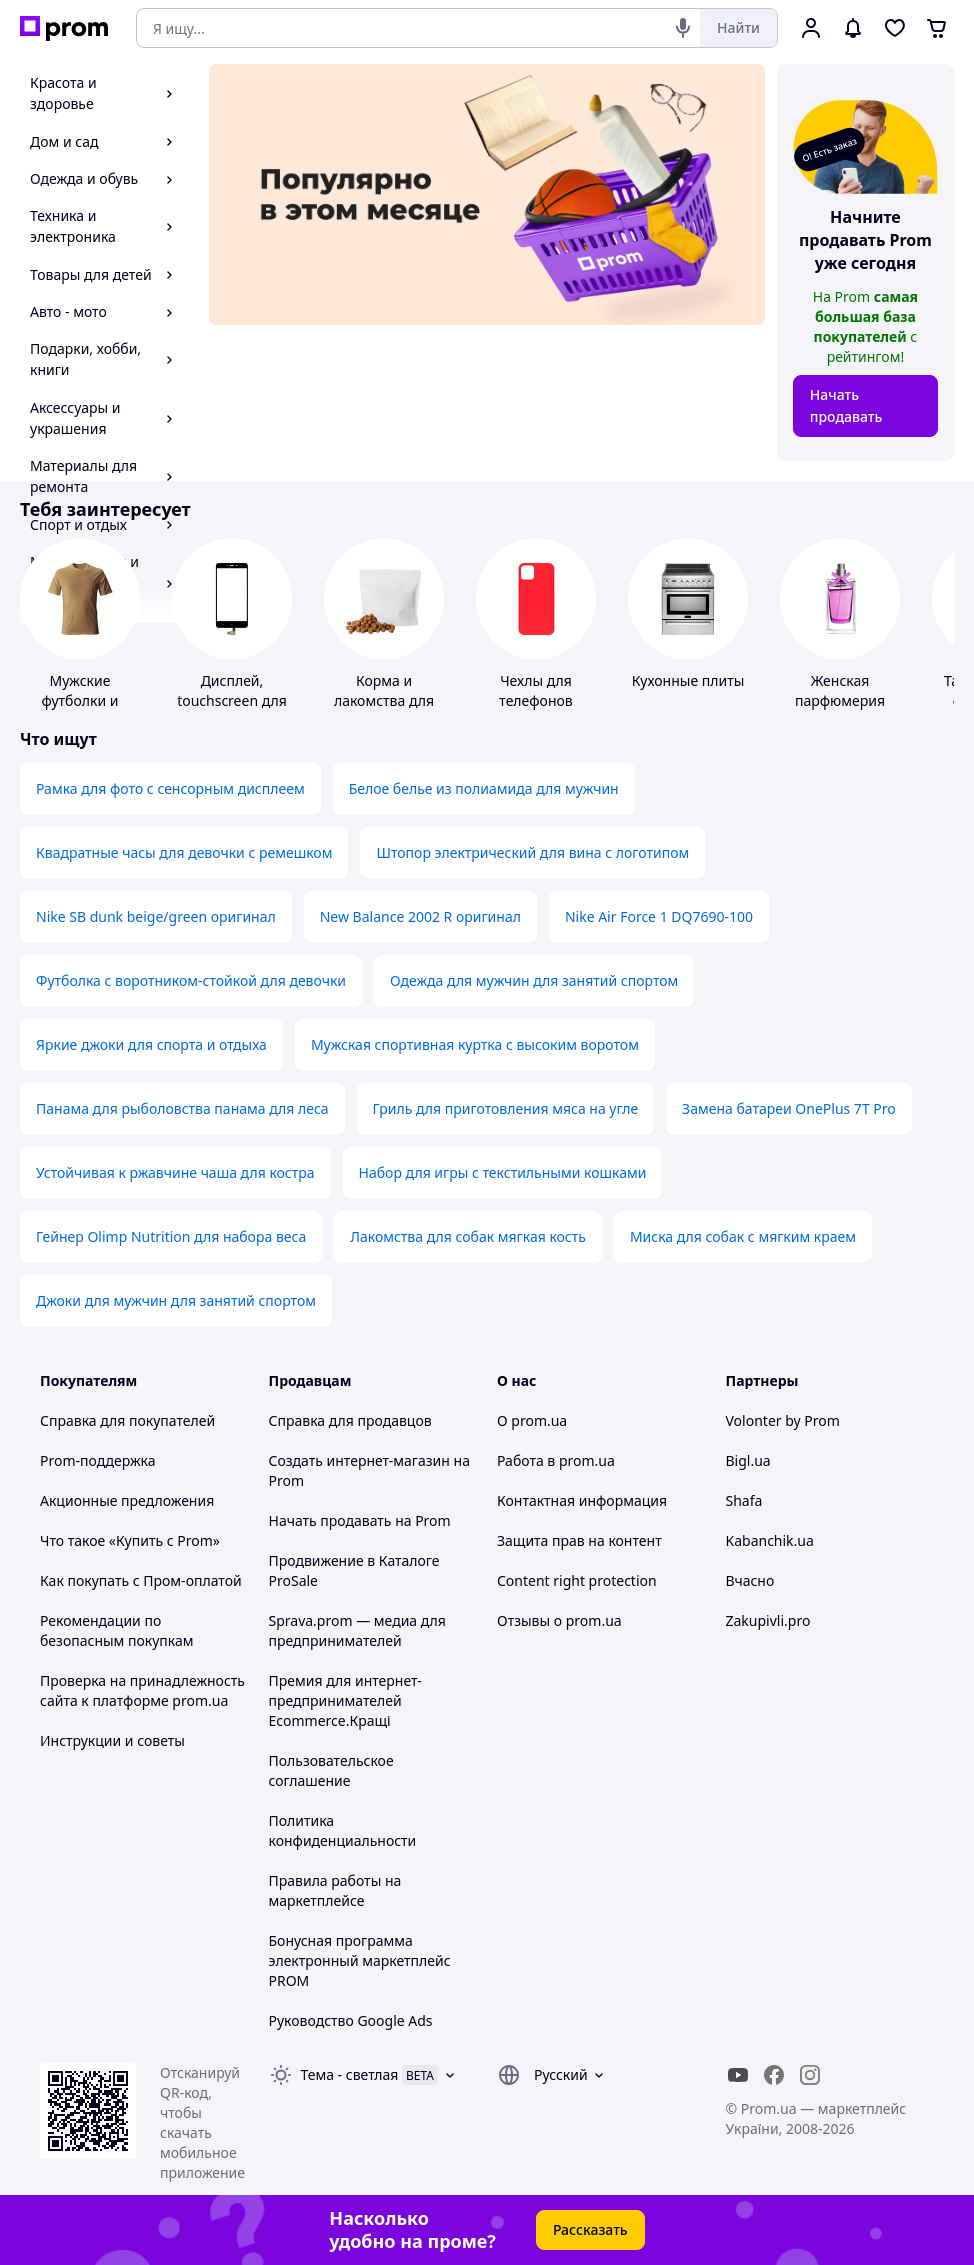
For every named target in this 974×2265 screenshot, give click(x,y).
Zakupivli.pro (768, 1620)
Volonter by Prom (783, 1420)
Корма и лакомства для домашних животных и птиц (384, 710)
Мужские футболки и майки (80, 700)
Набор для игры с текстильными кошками (503, 1172)
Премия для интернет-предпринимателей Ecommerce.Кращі (345, 1700)
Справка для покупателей (127, 1420)
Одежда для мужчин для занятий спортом (534, 980)
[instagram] (810, 2075)
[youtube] (738, 2075)
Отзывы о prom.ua (559, 1620)
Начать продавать (846, 405)
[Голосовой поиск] (683, 28)
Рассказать (590, 2229)
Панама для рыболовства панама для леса (182, 1108)
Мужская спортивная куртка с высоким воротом (475, 1044)
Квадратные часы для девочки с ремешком (184, 852)
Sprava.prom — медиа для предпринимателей (357, 1630)
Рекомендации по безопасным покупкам (117, 1630)
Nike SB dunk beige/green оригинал (156, 916)
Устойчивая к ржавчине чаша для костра (175, 1172)
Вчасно (750, 1580)
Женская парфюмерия (840, 690)
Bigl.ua (748, 1460)
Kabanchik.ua (770, 1540)
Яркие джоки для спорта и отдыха (151, 1044)
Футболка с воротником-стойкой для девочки (191, 980)
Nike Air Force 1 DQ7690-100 (659, 916)
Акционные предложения (127, 1500)
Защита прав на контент (579, 1540)
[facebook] (774, 2075)
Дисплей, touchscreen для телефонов (232, 700)
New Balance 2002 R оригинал (420, 916)
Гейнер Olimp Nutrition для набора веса (171, 1236)
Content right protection (577, 1580)
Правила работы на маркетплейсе (335, 1890)
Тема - (350, 2074)
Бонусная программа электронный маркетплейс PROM (360, 1960)
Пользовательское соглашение (331, 1770)
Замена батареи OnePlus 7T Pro (789, 1108)
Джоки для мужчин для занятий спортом (176, 1300)
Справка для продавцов (350, 1420)
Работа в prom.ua (556, 1460)
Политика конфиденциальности (343, 1830)
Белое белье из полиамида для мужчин (484, 788)
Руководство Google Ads (351, 2020)
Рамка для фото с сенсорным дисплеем (170, 788)
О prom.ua (532, 1420)
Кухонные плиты (688, 680)
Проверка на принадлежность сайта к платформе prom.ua (142, 1690)
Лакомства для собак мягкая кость (468, 1236)
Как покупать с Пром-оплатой (141, 1580)
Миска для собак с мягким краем (743, 1236)
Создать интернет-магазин (359, 1460)
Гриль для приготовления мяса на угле (506, 1108)
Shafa (744, 1500)
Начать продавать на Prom (360, 1520)
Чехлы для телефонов (535, 690)
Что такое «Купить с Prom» (130, 1540)
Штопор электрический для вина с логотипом (532, 852)
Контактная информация (582, 1500)
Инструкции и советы (112, 1740)
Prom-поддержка (98, 1460)
